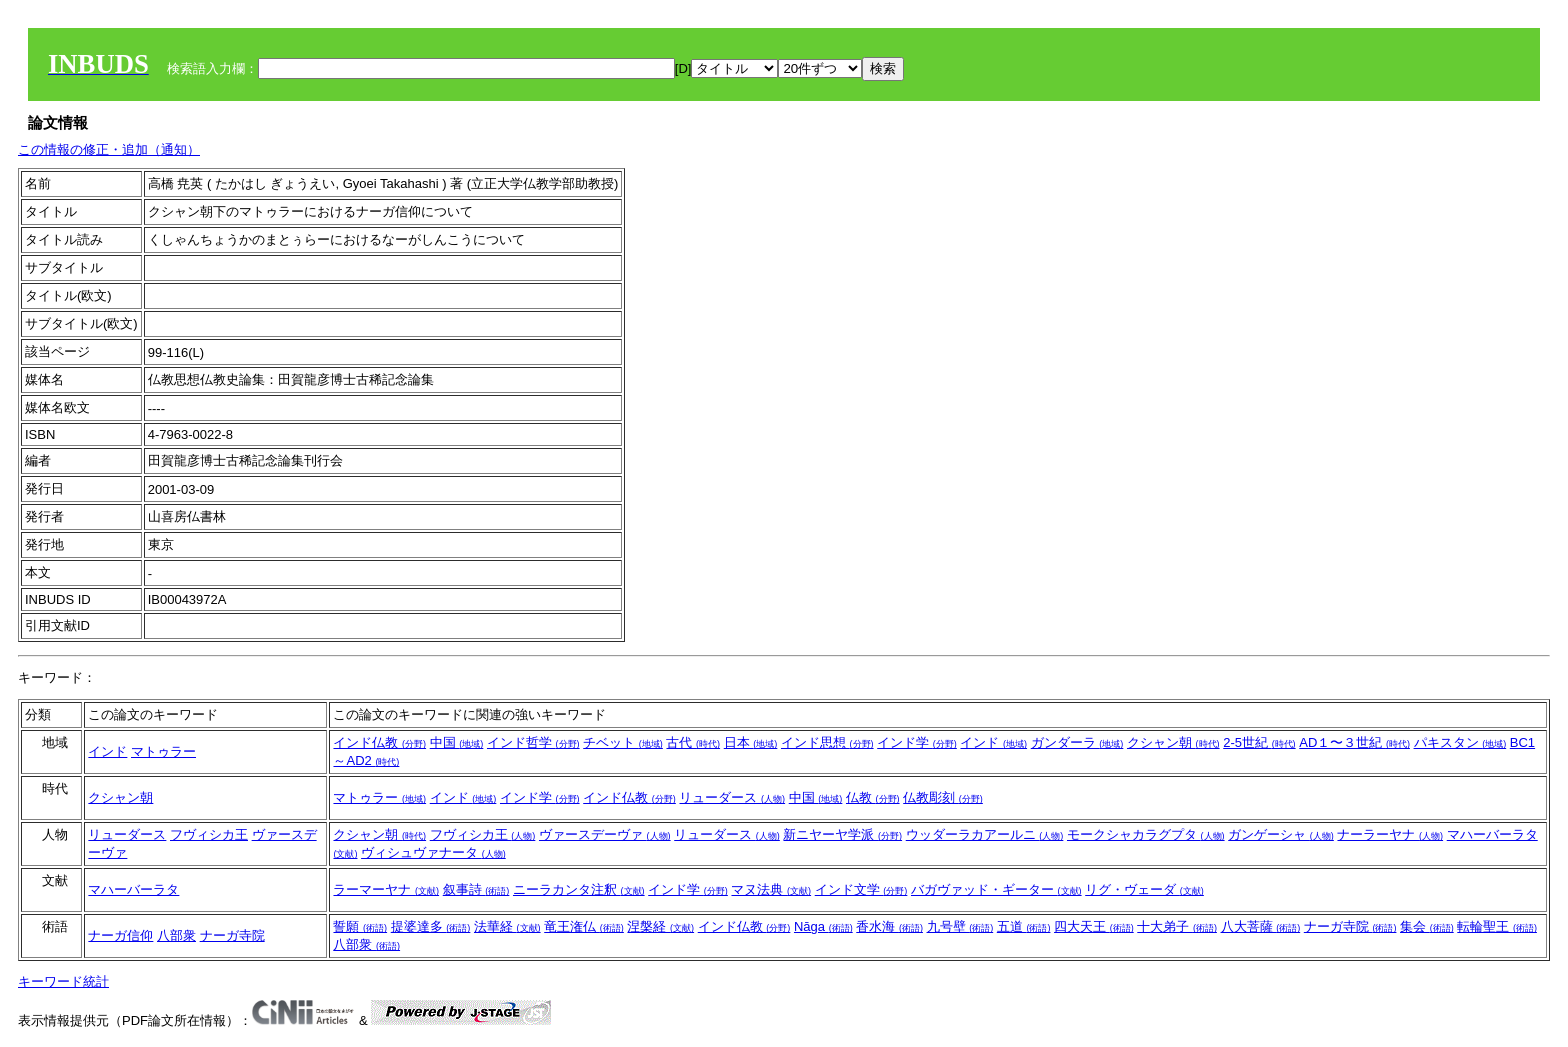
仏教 (873, 797)
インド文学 (861, 889)
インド (107, 751)
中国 (457, 742)
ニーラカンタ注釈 (579, 889)
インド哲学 (533, 742)
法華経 (507, 926)
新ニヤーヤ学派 (842, 834)
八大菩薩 (1261, 926)
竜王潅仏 (584, 926)
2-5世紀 (1259, 742)
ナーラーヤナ (1390, 834)
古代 (693, 742)
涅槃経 (660, 926)
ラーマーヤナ (386, 889)
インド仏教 (379, 742)
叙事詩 (476, 889)
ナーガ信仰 (120, 935)
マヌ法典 (771, 889)
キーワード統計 (63, 981)
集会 (1427, 926)
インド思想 (827, 742)
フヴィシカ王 (209, 834)
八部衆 (176, 935)
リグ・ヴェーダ (1144, 889)
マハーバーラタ (133, 889)
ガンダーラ (1077, 742)
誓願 (360, 926)
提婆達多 (431, 926)
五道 (1024, 926)
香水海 (889, 926)
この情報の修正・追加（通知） (109, 149)
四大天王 (1094, 926)
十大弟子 (1177, 926)
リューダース (732, 797)
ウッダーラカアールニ (985, 834)
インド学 (917, 742)
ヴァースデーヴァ (605, 834)
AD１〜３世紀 (1354, 742)
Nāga (823, 926)
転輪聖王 (1497, 926)
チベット (623, 742)
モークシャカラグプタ (1146, 834)
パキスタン (1460, 742)
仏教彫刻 (943, 797)
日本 (751, 742)
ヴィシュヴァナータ (433, 852)
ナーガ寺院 (232, 935)
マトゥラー (163, 751)
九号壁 (960, 926)
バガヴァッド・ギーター (996, 889)
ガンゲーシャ (1281, 834)
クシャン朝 (1173, 742)
